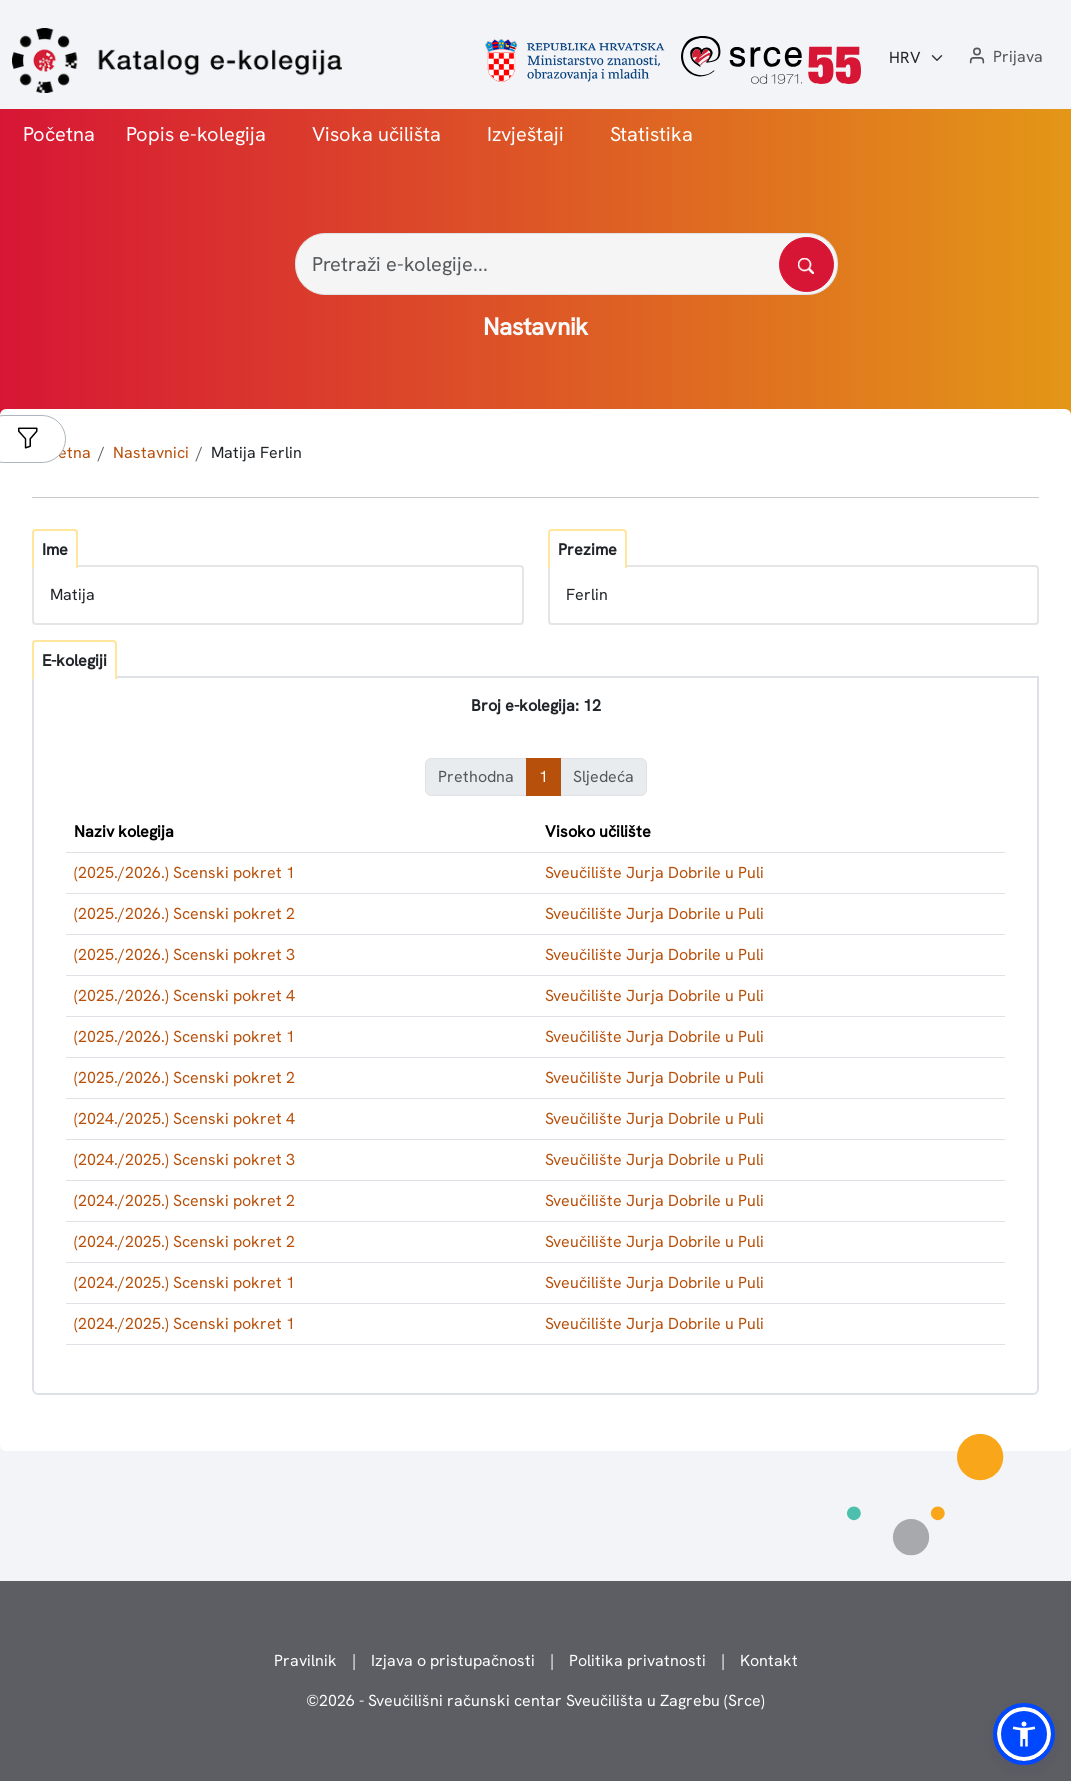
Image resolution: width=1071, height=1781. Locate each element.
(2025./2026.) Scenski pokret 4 (184, 995)
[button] (1004, 57)
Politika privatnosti (637, 1660)
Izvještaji (525, 134)
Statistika (651, 134)
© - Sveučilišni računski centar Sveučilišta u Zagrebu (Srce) (535, 1700)
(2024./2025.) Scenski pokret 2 (184, 1200)
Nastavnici (151, 452)
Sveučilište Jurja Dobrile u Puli (654, 872)
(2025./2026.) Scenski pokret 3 (184, 954)
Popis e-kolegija (196, 134)
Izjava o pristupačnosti (453, 1660)
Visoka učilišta (376, 134)
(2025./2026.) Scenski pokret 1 (184, 872)
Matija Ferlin (256, 452)
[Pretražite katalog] (806, 264)
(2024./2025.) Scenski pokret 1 (184, 1282)
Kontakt (769, 1660)
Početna (59, 134)
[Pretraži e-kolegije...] (566, 264)
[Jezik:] (917, 58)
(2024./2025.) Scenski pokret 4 (184, 1118)
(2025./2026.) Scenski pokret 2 (184, 913)
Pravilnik (305, 1660)
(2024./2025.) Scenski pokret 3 (184, 1159)
